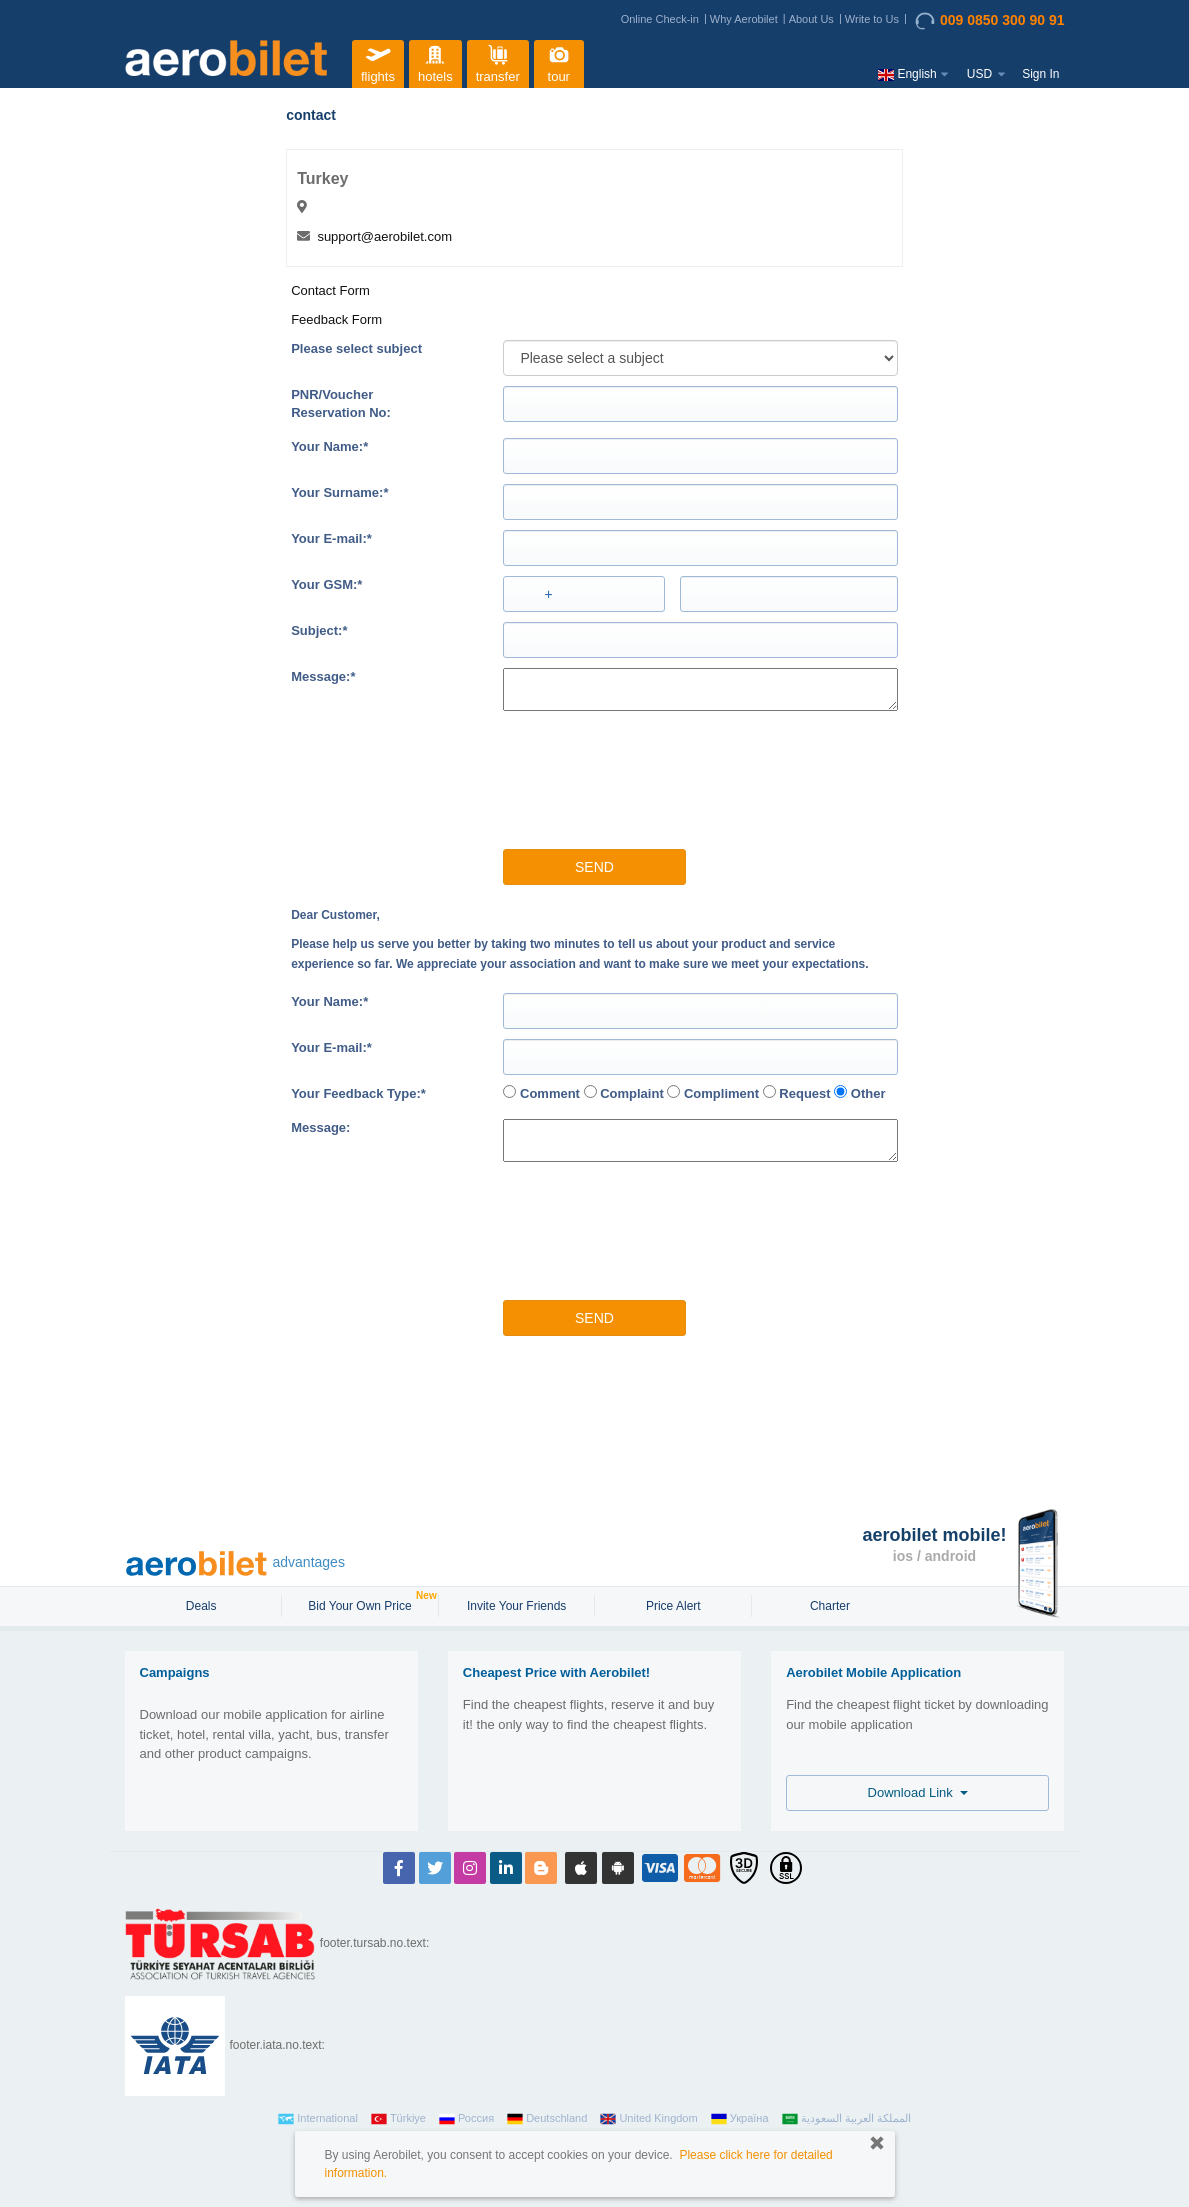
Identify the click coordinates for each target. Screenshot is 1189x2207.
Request (797, 1093)
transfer (498, 61)
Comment (541, 1093)
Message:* (323, 676)
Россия (466, 2119)
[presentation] (602, 770)
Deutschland (547, 2119)
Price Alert (673, 1606)
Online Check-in (660, 19)
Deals (203, 1606)
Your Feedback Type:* (358, 1093)
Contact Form (330, 290)
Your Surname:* (339, 492)
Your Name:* (329, 446)
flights (378, 61)
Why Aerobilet (744, 19)
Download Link (918, 1792)
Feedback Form (336, 319)
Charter (830, 1606)
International (318, 2119)
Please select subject (356, 348)
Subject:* (319, 630)
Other (859, 1093)
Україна (740, 2119)
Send (594, 867)
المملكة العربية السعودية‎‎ (846, 2119)
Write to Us (872, 19)
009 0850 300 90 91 (990, 21)
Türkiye (398, 2119)
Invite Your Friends (516, 1606)
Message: (320, 1127)
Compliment (713, 1093)
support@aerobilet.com (384, 236)
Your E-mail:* (331, 538)
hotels (435, 61)
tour (559, 61)
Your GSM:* (326, 584)
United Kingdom (648, 2119)
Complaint (624, 1093)
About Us (811, 19)
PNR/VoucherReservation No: (341, 404)
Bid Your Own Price (362, 1604)
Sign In (1040, 74)
